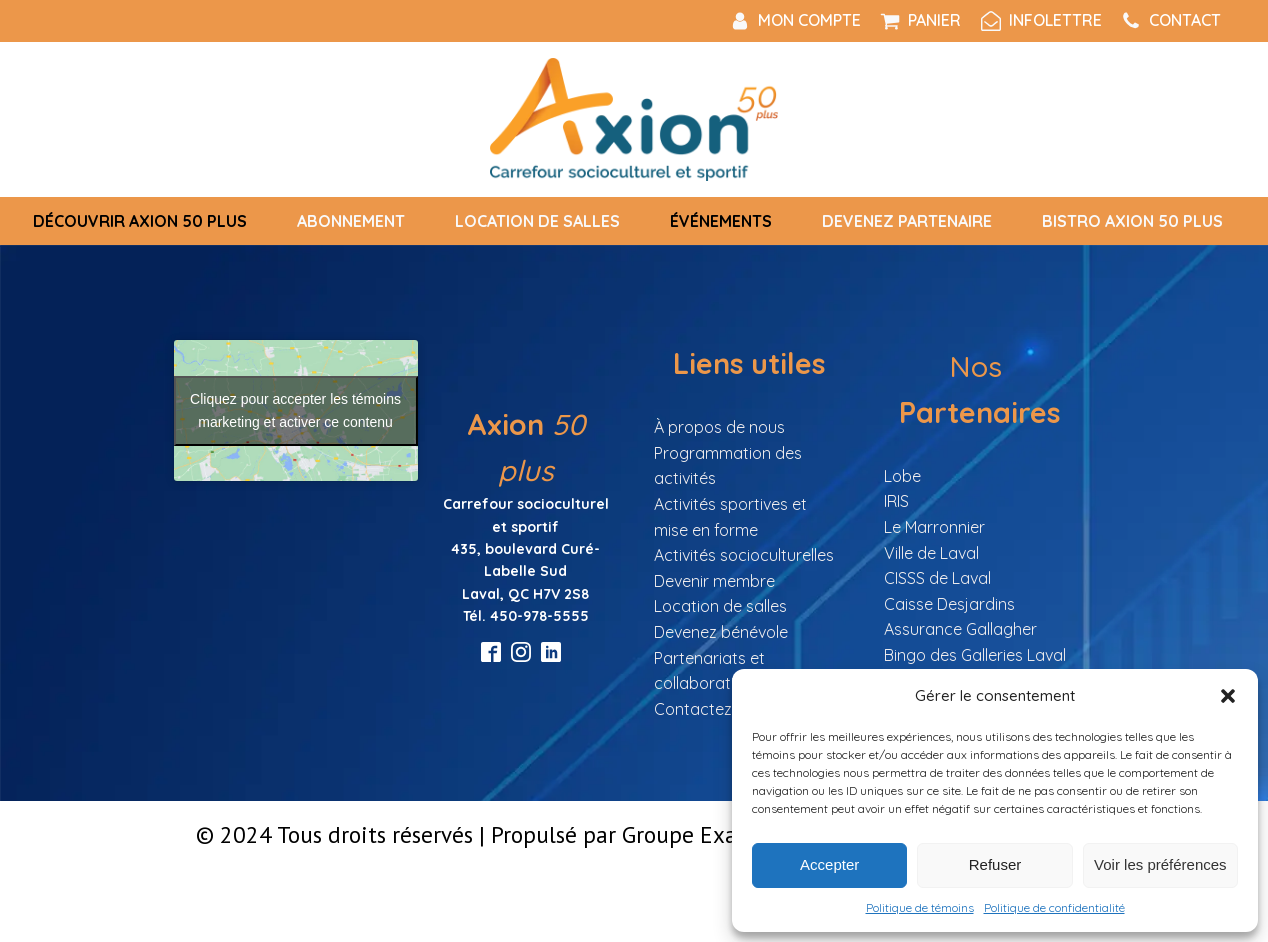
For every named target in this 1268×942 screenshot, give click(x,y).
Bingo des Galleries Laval (975, 655)
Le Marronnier (934, 527)
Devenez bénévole (721, 632)
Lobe (902, 476)
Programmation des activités (728, 466)
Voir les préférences (1160, 864)
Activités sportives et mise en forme (730, 517)
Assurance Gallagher (960, 629)
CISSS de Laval (937, 578)
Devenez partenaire (907, 221)
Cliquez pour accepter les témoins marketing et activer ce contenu (295, 410)
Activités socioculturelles (744, 555)
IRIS (896, 501)
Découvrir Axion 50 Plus (140, 221)
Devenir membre (714, 581)
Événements (721, 221)
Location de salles (537, 221)
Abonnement (351, 221)
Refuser (995, 864)
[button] (1228, 696)
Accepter (829, 864)
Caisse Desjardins (949, 604)
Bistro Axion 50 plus (1132, 221)
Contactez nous (713, 709)
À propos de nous (719, 427)
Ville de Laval (931, 553)
